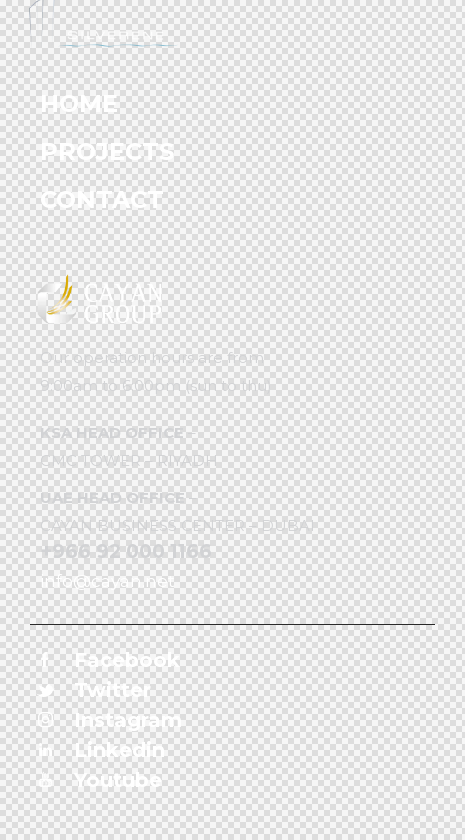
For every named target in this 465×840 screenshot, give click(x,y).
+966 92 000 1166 (126, 551)
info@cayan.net (107, 581)
